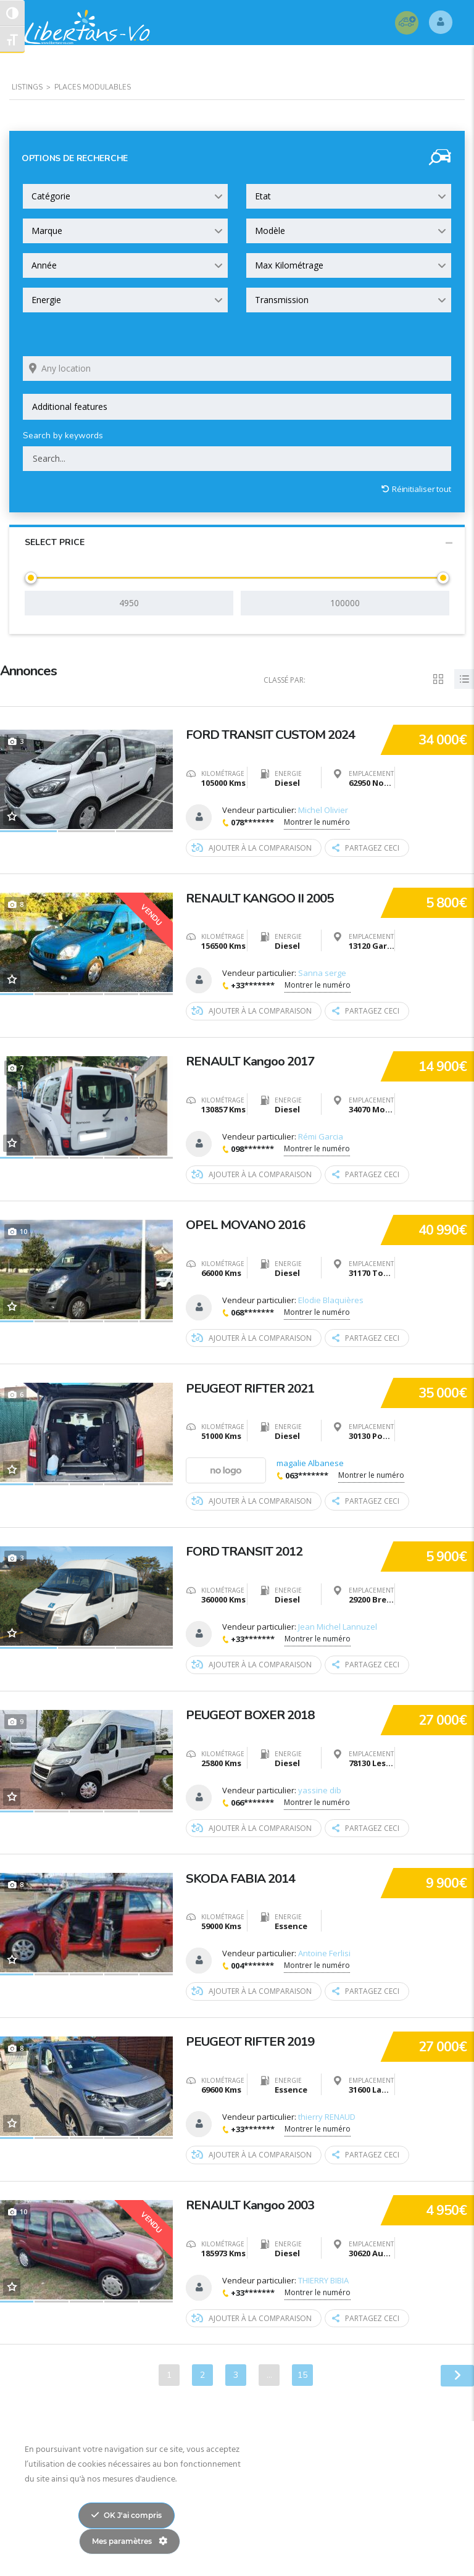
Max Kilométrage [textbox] (289, 265)
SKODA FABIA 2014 (244, 1874)
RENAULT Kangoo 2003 (254, 2200)
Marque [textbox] (46, 230)
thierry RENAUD (327, 2113)
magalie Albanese (310, 1462)
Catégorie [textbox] (50, 196)
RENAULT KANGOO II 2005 (265, 896)
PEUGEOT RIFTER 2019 (254, 2037)
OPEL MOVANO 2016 (249, 1222)
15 (302, 2371)
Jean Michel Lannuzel (337, 1624)
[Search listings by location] (237, 368)
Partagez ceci (365, 848)
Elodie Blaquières (331, 1298)
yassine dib (319, 1787)
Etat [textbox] (263, 196)
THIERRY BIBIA (323, 2276)
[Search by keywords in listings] (237, 458)
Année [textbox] (44, 265)
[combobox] (125, 196)
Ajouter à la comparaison (251, 848)
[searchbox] (237, 406)
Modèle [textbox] (270, 230)
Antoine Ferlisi (324, 1950)
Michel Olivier (323, 809)
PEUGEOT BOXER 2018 (254, 1711)
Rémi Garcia (320, 1135)
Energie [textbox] (46, 300)
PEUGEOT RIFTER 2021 (254, 1385)
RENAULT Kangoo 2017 (254, 1059)
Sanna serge (322, 972)
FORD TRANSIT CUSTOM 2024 (276, 733)
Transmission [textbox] (282, 300)
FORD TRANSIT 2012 (248, 1548)
